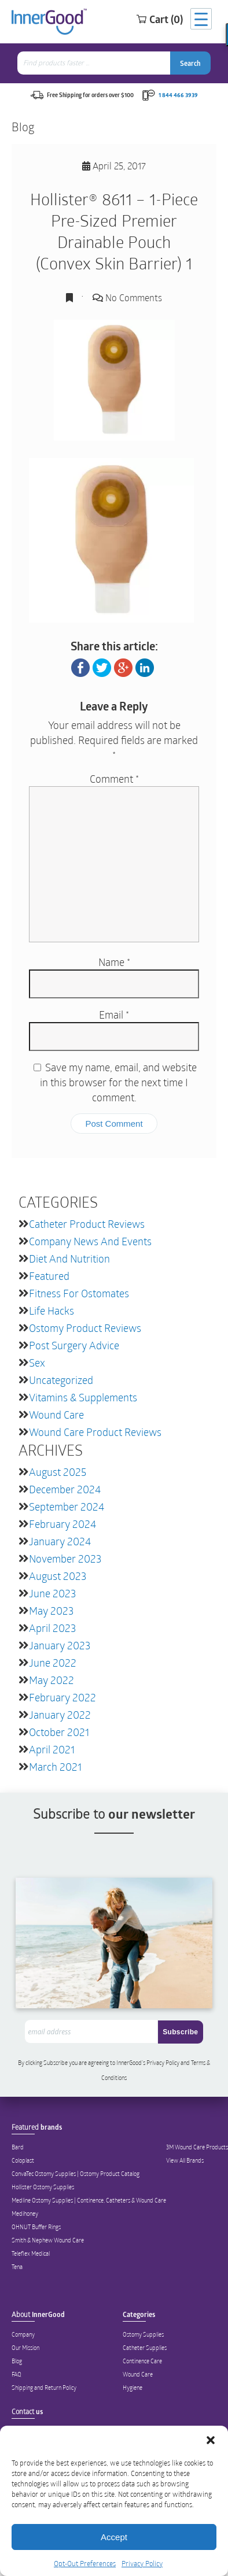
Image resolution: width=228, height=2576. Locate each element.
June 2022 (52, 1663)
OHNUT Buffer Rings (36, 2227)
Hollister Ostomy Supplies (43, 2187)
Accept (114, 2537)
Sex (37, 1363)
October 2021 (59, 1732)
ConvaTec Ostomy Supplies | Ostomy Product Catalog (75, 2174)
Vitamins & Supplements (83, 1397)
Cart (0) (159, 19)
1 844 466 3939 (178, 95)
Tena (17, 2267)
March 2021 (55, 1767)
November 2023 (65, 1558)
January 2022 (60, 1715)
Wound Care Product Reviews (95, 1432)
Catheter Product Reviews (87, 1224)
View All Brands (185, 2160)
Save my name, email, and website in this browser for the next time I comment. (118, 1082)
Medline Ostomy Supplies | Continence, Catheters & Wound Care (89, 2200)
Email (114, 1014)
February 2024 (62, 1524)
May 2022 (51, 1680)
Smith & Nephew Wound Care (48, 2240)
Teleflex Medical (31, 2253)
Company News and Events (90, 1241)
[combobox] (94, 63)
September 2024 (66, 1506)
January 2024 (60, 1541)
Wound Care (56, 1415)
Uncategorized (61, 1380)
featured (49, 1276)
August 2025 (57, 1472)
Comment (114, 779)
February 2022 (62, 1697)
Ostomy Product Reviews (85, 1328)
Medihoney (25, 2213)
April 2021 (52, 1749)
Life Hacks (51, 1310)
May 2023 (51, 1611)
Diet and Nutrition (69, 1258)
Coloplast (23, 2160)
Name (114, 962)
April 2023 (52, 1628)
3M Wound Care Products (197, 2147)
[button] (210, 2440)
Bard (18, 2147)
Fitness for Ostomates (79, 1293)
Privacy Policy (142, 2563)
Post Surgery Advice (74, 1345)
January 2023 (59, 1645)
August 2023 (57, 1576)
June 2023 (52, 1593)
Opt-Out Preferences (85, 2563)
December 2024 (65, 1489)
